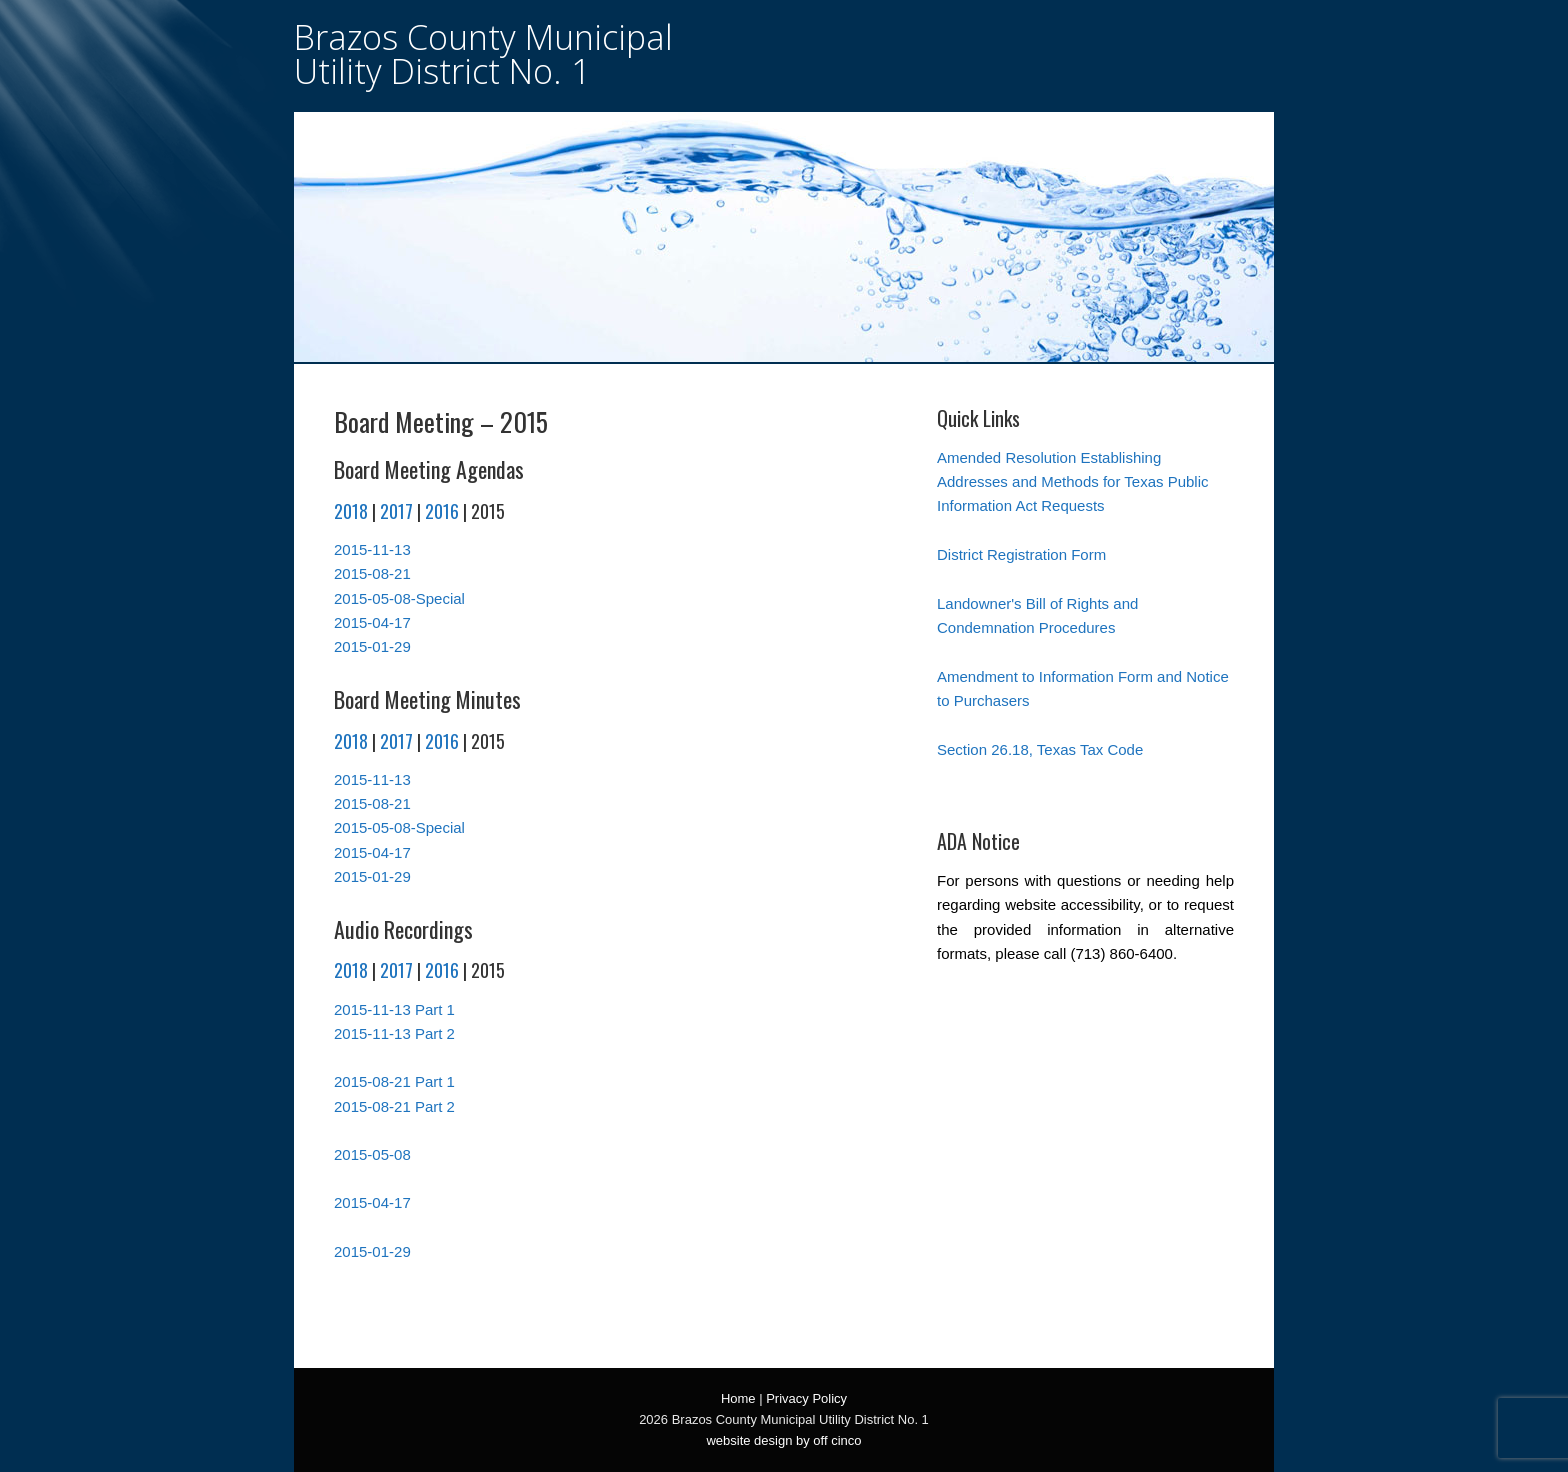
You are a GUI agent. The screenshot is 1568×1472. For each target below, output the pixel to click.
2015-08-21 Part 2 (394, 1106)
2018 (351, 511)
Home (738, 1398)
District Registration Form (1021, 554)
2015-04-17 (372, 622)
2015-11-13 (372, 549)
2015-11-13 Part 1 (394, 1009)
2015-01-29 (372, 646)
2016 (442, 511)
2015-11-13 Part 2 (394, 1033)
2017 (396, 511)
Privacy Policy (806, 1398)
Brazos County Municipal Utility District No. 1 (483, 54)
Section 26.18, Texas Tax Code (1040, 749)
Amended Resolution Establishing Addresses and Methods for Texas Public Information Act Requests (1073, 482)
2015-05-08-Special (399, 598)
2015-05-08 (372, 1154)
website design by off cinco (783, 1440)
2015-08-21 (372, 573)
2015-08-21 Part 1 (394, 1081)
